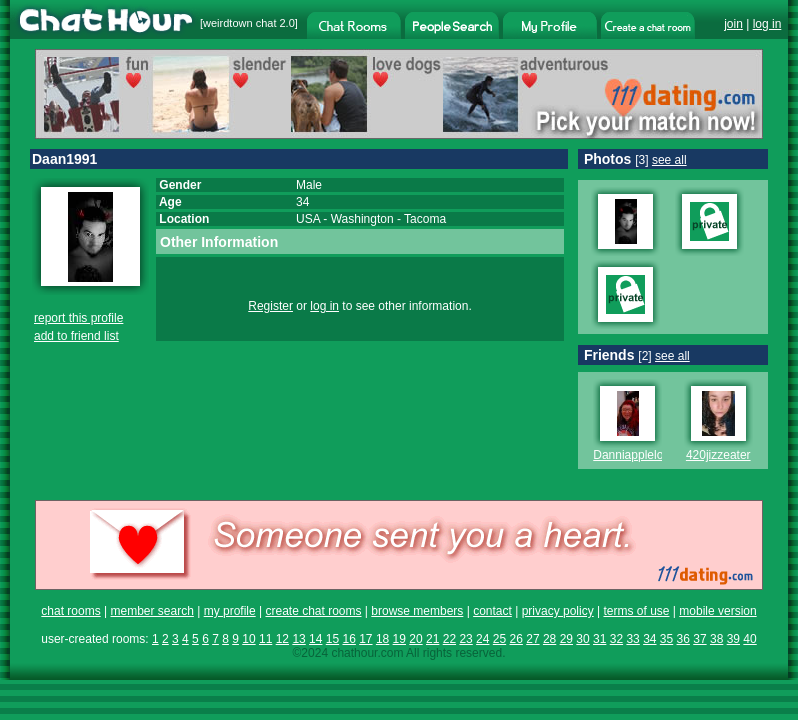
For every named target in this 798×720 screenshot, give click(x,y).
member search (151, 611)
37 (699, 639)
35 (666, 639)
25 (499, 639)
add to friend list (76, 336)
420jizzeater (718, 455)
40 (749, 639)
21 (432, 639)
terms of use (636, 611)
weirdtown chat (239, 23)
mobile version (717, 611)
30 (582, 639)
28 (549, 639)
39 (733, 639)
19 (399, 639)
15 (332, 639)
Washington (362, 219)
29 (566, 639)
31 (599, 639)
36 (683, 639)
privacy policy (558, 611)
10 (248, 639)
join (733, 24)
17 (365, 639)
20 (415, 639)
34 (649, 639)
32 (616, 639)
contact (492, 611)
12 (282, 639)
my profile (230, 611)
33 (632, 639)
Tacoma (425, 219)
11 (265, 639)
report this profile (78, 318)
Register (270, 306)
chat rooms (70, 611)
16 (348, 639)
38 (716, 639)
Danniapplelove (634, 455)
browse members (417, 611)
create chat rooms (313, 611)
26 (516, 639)
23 (465, 639)
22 (449, 639)
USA (308, 219)
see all (669, 160)
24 (482, 639)
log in (767, 24)
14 (315, 639)
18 (382, 639)
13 (298, 639)
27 (532, 639)
